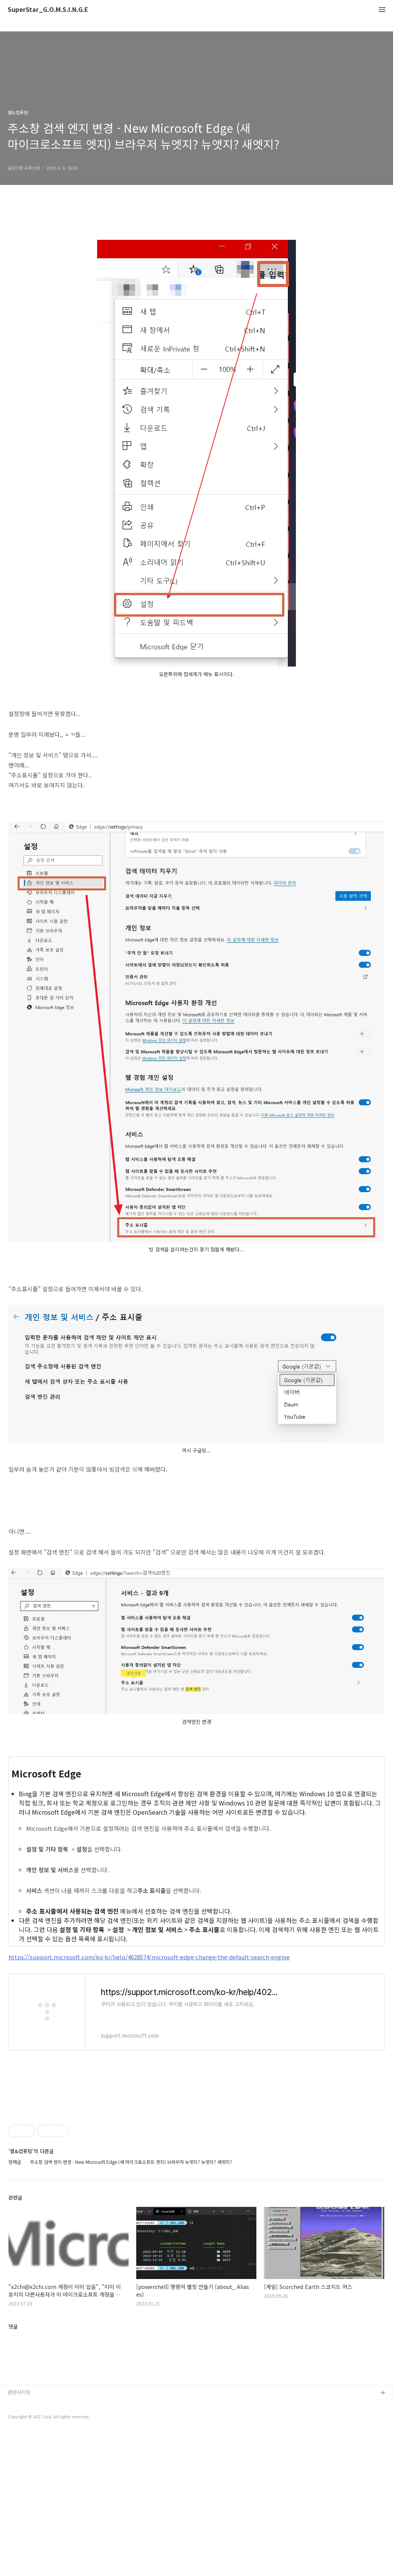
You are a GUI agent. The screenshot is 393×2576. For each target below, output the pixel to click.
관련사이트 (19, 2535)
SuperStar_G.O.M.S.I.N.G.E (48, 10)
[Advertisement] (196, 2157)
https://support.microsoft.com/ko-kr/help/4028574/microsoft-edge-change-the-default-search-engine (149, 1957)
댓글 (13, 2433)
